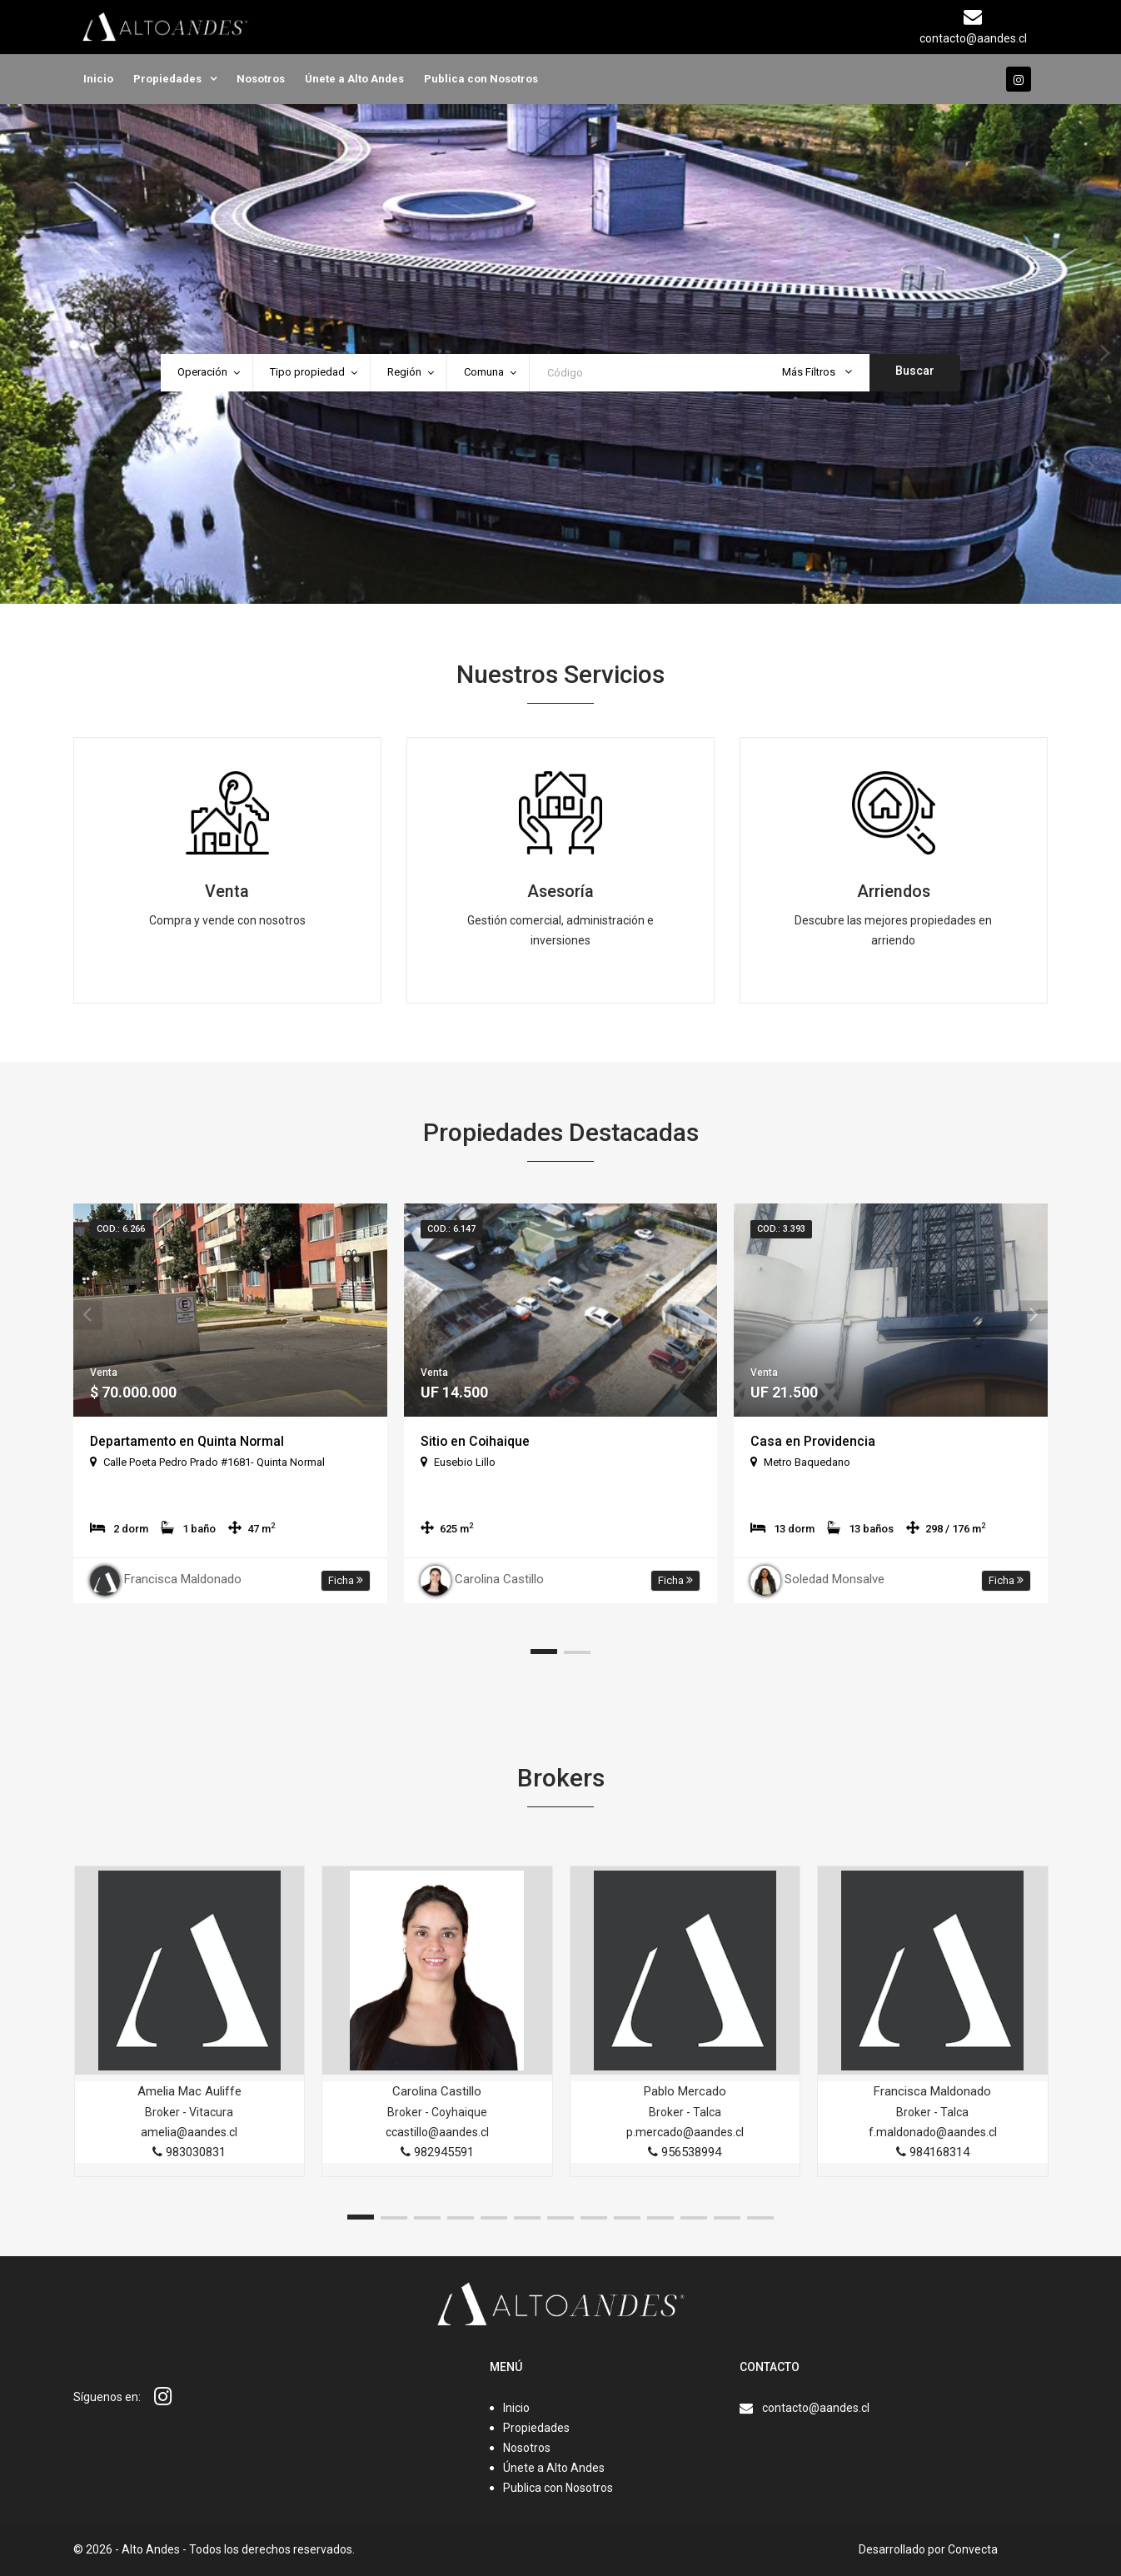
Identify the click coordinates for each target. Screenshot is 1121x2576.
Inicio (98, 78)
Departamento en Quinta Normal (188, 1441)
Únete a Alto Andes (354, 78)
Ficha (345, 1580)
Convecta (973, 2549)
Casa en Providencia (813, 1441)
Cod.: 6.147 (451, 1228)
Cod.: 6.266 (121, 1228)
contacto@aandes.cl (815, 2407)
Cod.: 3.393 (781, 1228)
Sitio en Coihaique (476, 1441)
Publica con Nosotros (481, 78)
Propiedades (167, 78)
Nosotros (261, 78)
